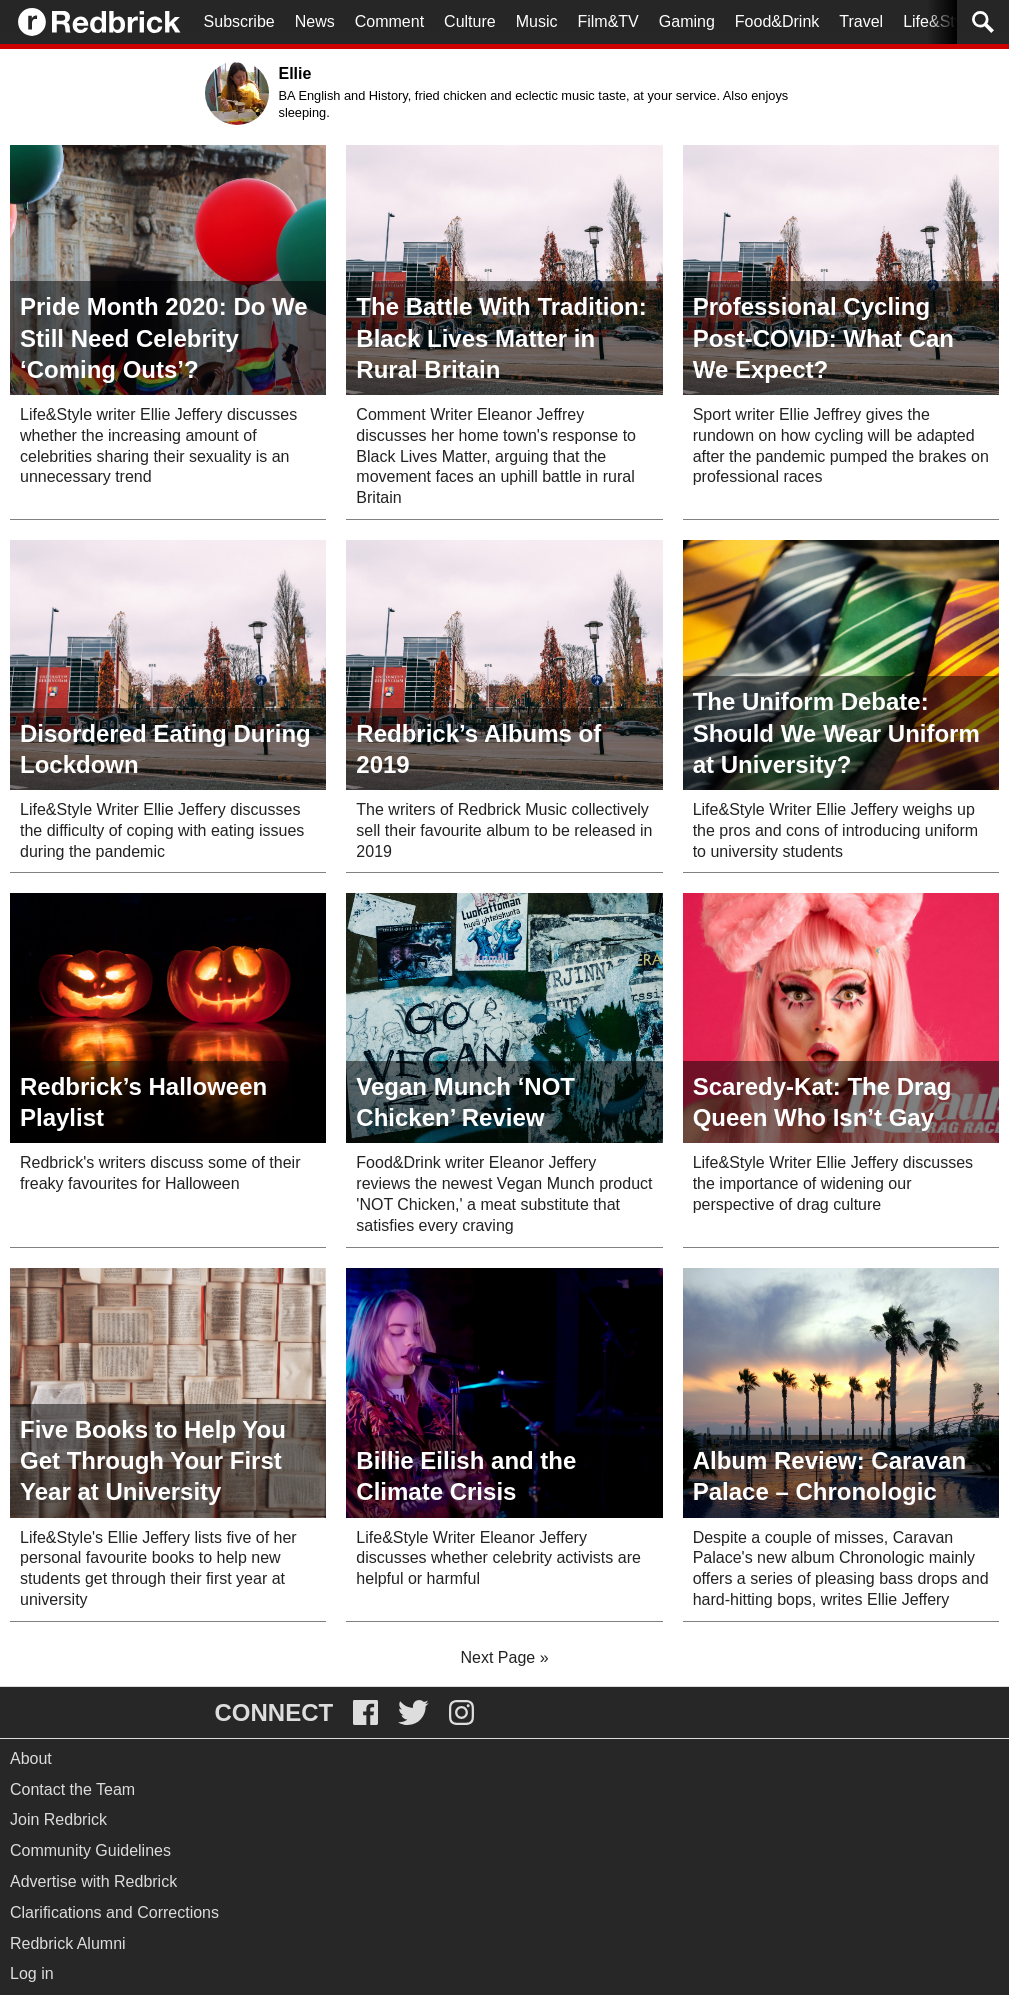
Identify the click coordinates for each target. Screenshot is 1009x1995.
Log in (32, 1973)
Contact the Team (72, 1789)
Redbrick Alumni (68, 1943)
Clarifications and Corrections (114, 1912)
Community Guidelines (90, 1850)
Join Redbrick (58, 1819)
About (31, 1758)
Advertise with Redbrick (93, 1881)
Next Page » (504, 1657)
